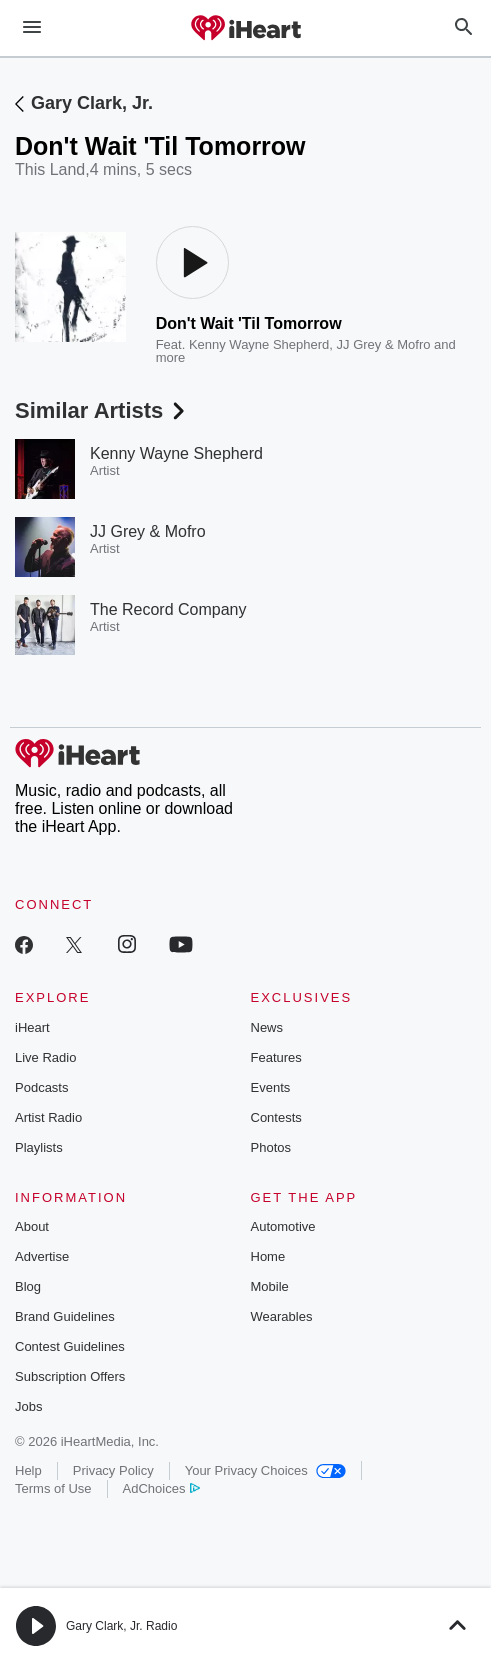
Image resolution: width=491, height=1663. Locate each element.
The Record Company (168, 609)
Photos (271, 1147)
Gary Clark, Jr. (92, 103)
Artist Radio (48, 1117)
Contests (276, 1117)
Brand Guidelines (65, 1316)
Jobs (28, 1406)
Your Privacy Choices (265, 1470)
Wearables (282, 1316)
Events (271, 1087)
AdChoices (161, 1488)
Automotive (283, 1226)
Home (268, 1256)
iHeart (32, 1027)
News (267, 1027)
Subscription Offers (70, 1376)
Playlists (39, 1147)
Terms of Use (53, 1488)
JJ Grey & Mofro (384, 344)
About (32, 1226)
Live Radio (45, 1057)
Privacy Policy (113, 1470)
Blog (28, 1286)
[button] (36, 1626)
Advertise (42, 1256)
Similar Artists (102, 410)
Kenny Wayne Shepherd (259, 344)
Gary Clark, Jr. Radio (121, 1626)
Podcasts (41, 1087)
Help (28, 1470)
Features (276, 1057)
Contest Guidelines (70, 1346)
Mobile (270, 1286)
